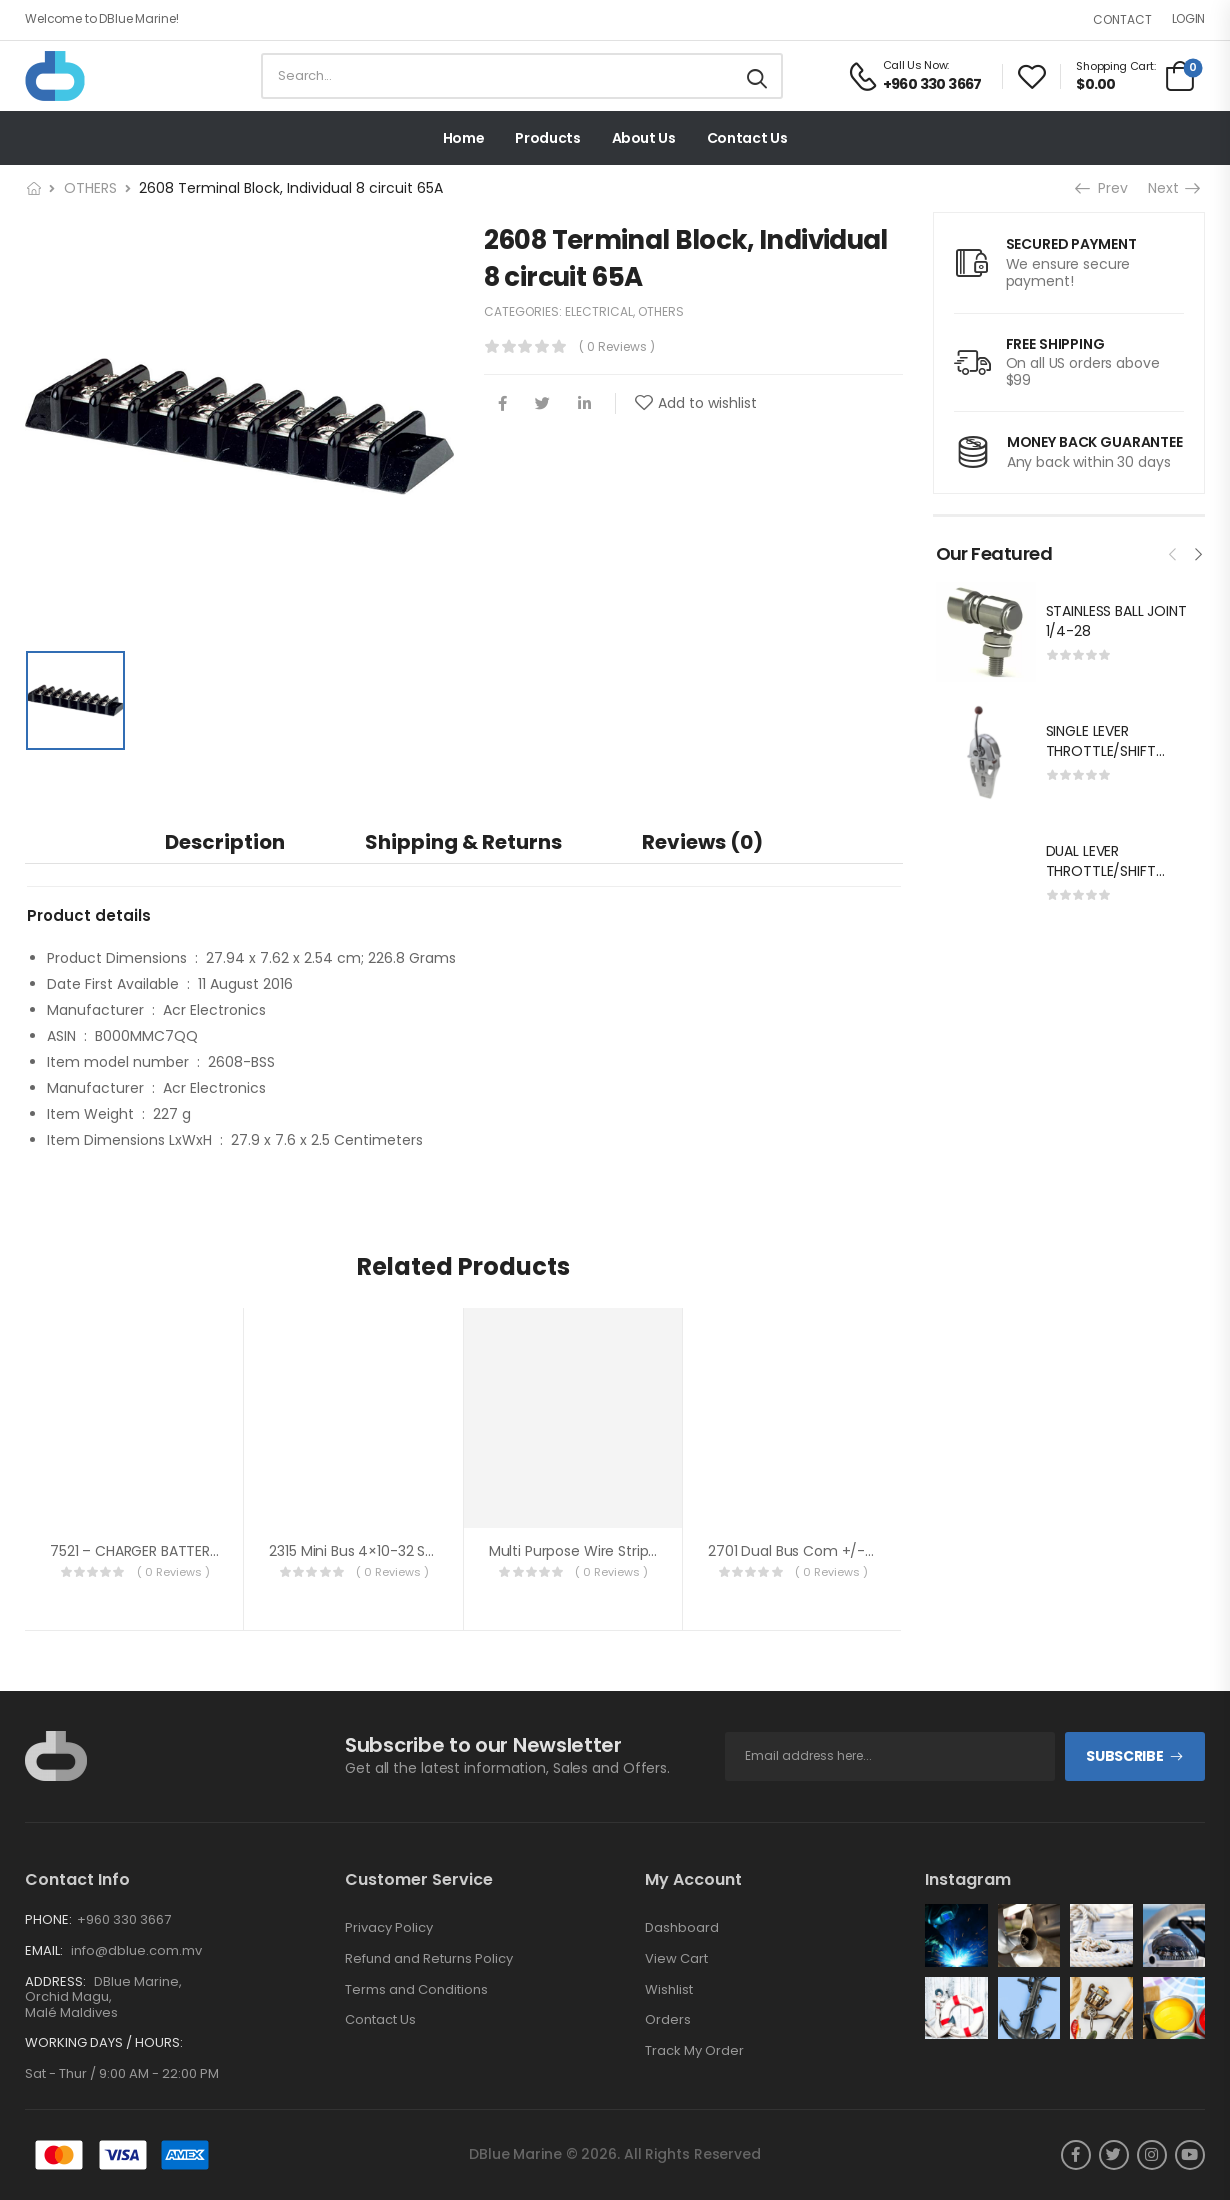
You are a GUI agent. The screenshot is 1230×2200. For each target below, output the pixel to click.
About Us (644, 138)
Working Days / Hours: (104, 2043)
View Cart (676, 1959)
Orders (668, 2020)
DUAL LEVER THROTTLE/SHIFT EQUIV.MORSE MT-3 (1110, 870)
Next (1173, 188)
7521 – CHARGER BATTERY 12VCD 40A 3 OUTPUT (208, 1551)
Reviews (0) (702, 842)
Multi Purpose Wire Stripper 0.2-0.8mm (621, 1551)
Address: (55, 1981)
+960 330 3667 (124, 1919)
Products (547, 138)
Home (464, 138)
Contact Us (747, 138)
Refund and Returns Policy (429, 1959)
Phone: (48, 1919)
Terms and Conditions (416, 1990)
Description (225, 842)
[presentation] (1173, 552)
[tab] (225, 841)
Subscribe (1124, 1756)
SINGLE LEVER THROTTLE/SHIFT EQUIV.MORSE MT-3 (1110, 750)
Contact (1122, 19)
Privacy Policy (389, 1928)
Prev (1103, 188)
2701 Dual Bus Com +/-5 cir (801, 1551)
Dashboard (682, 1928)
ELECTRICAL (599, 311)
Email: (44, 1950)
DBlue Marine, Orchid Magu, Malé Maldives (103, 1997)
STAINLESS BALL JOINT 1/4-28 (1116, 621)
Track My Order (694, 2051)
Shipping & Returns (463, 842)
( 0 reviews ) (617, 346)
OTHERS (90, 188)
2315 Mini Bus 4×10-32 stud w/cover (391, 1551)
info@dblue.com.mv (135, 1950)
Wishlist (669, 1990)
